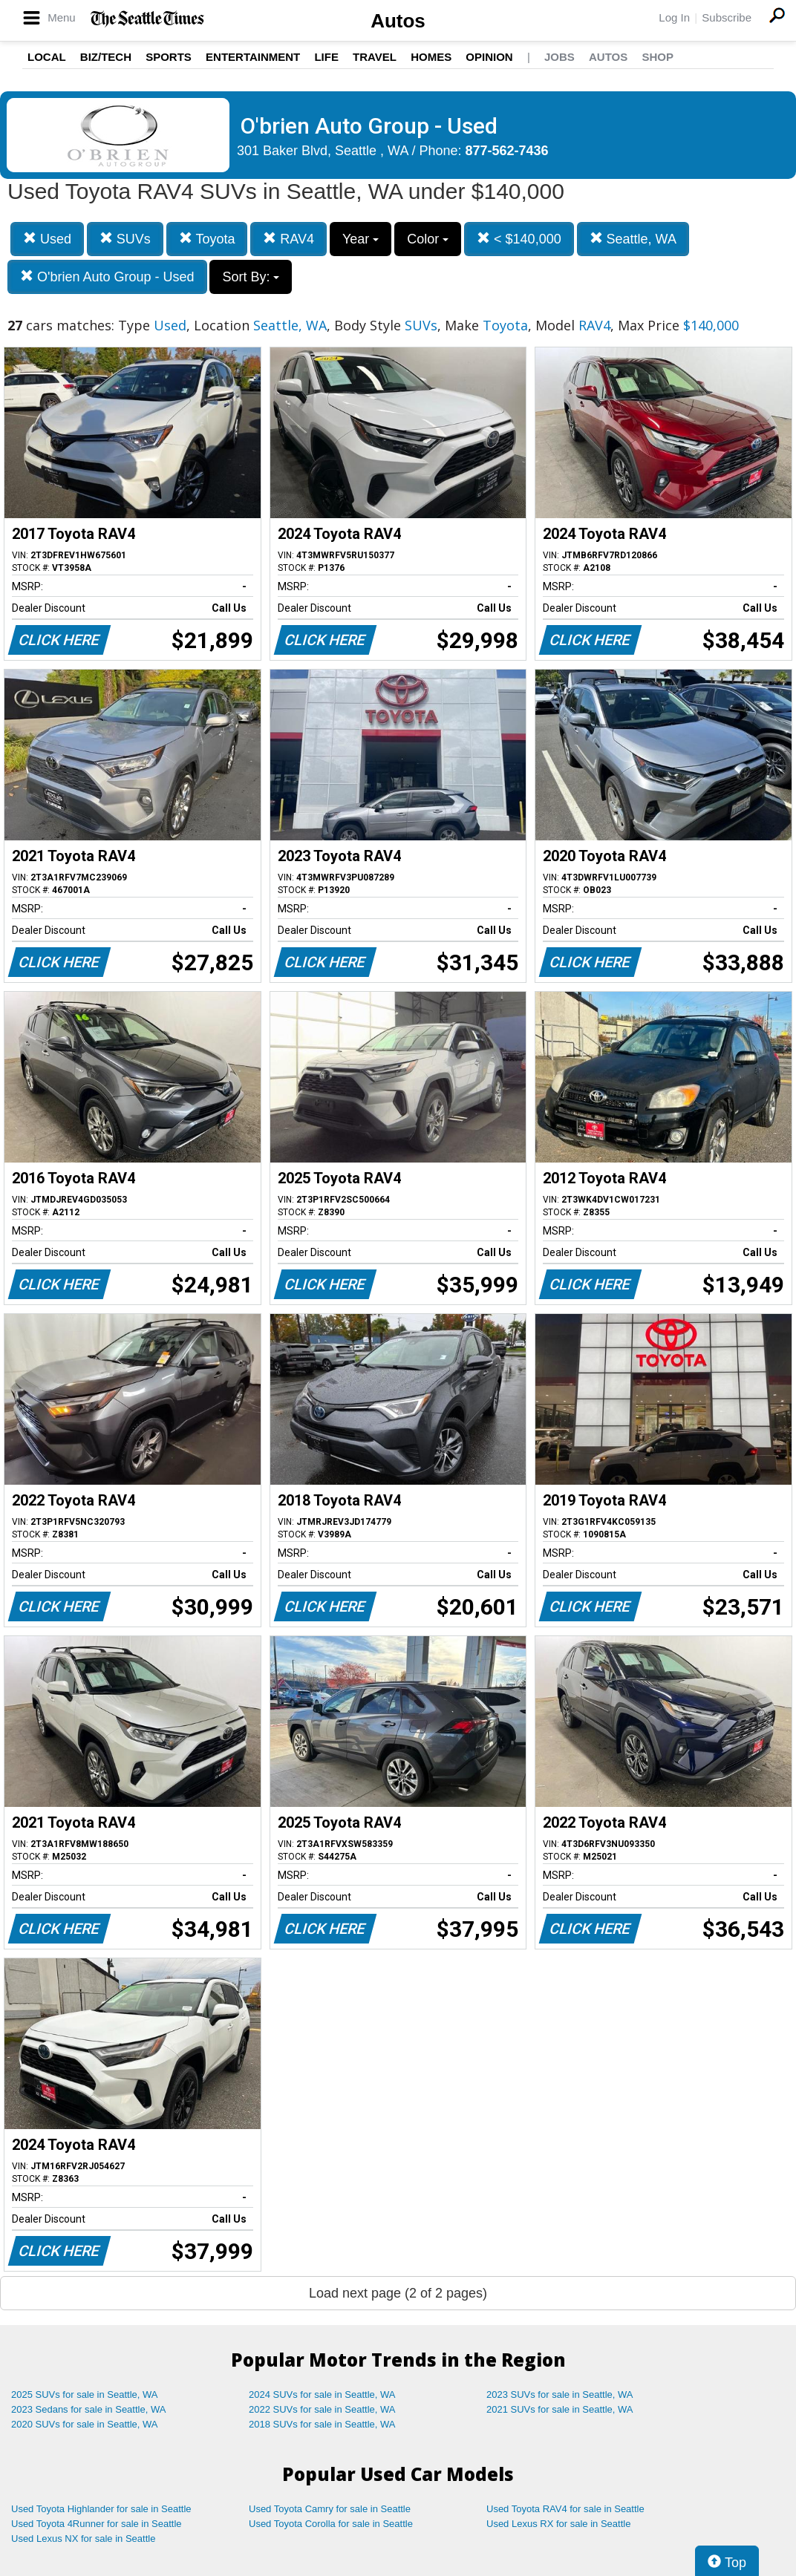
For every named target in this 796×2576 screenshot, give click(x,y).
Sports (169, 56)
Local (46, 56)
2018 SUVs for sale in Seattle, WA (322, 2424)
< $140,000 (519, 238)
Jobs (559, 56)
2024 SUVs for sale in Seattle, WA (322, 2394)
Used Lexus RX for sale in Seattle (558, 2523)
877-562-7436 (507, 150)
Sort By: (250, 276)
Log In (674, 17)
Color (427, 239)
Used (47, 238)
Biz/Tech (105, 56)
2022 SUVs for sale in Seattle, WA (322, 2409)
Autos (398, 21)
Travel (375, 56)
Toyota (207, 238)
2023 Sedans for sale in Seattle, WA (88, 2409)
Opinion (489, 56)
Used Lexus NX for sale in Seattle (83, 2538)
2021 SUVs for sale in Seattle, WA (559, 2409)
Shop (657, 56)
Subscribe (726, 17)
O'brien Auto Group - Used (107, 276)
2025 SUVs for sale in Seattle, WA (84, 2394)
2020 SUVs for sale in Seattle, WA (84, 2424)
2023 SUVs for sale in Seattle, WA (559, 2394)
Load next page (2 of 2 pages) (398, 2293)
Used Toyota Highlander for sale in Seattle (101, 2508)
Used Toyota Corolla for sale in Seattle (331, 2523)
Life (326, 56)
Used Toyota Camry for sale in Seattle (330, 2508)
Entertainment (253, 56)
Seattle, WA (633, 238)
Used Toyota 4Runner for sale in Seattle (96, 2523)
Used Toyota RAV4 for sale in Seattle (565, 2508)
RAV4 (288, 238)
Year (360, 239)
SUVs (125, 238)
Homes (431, 56)
